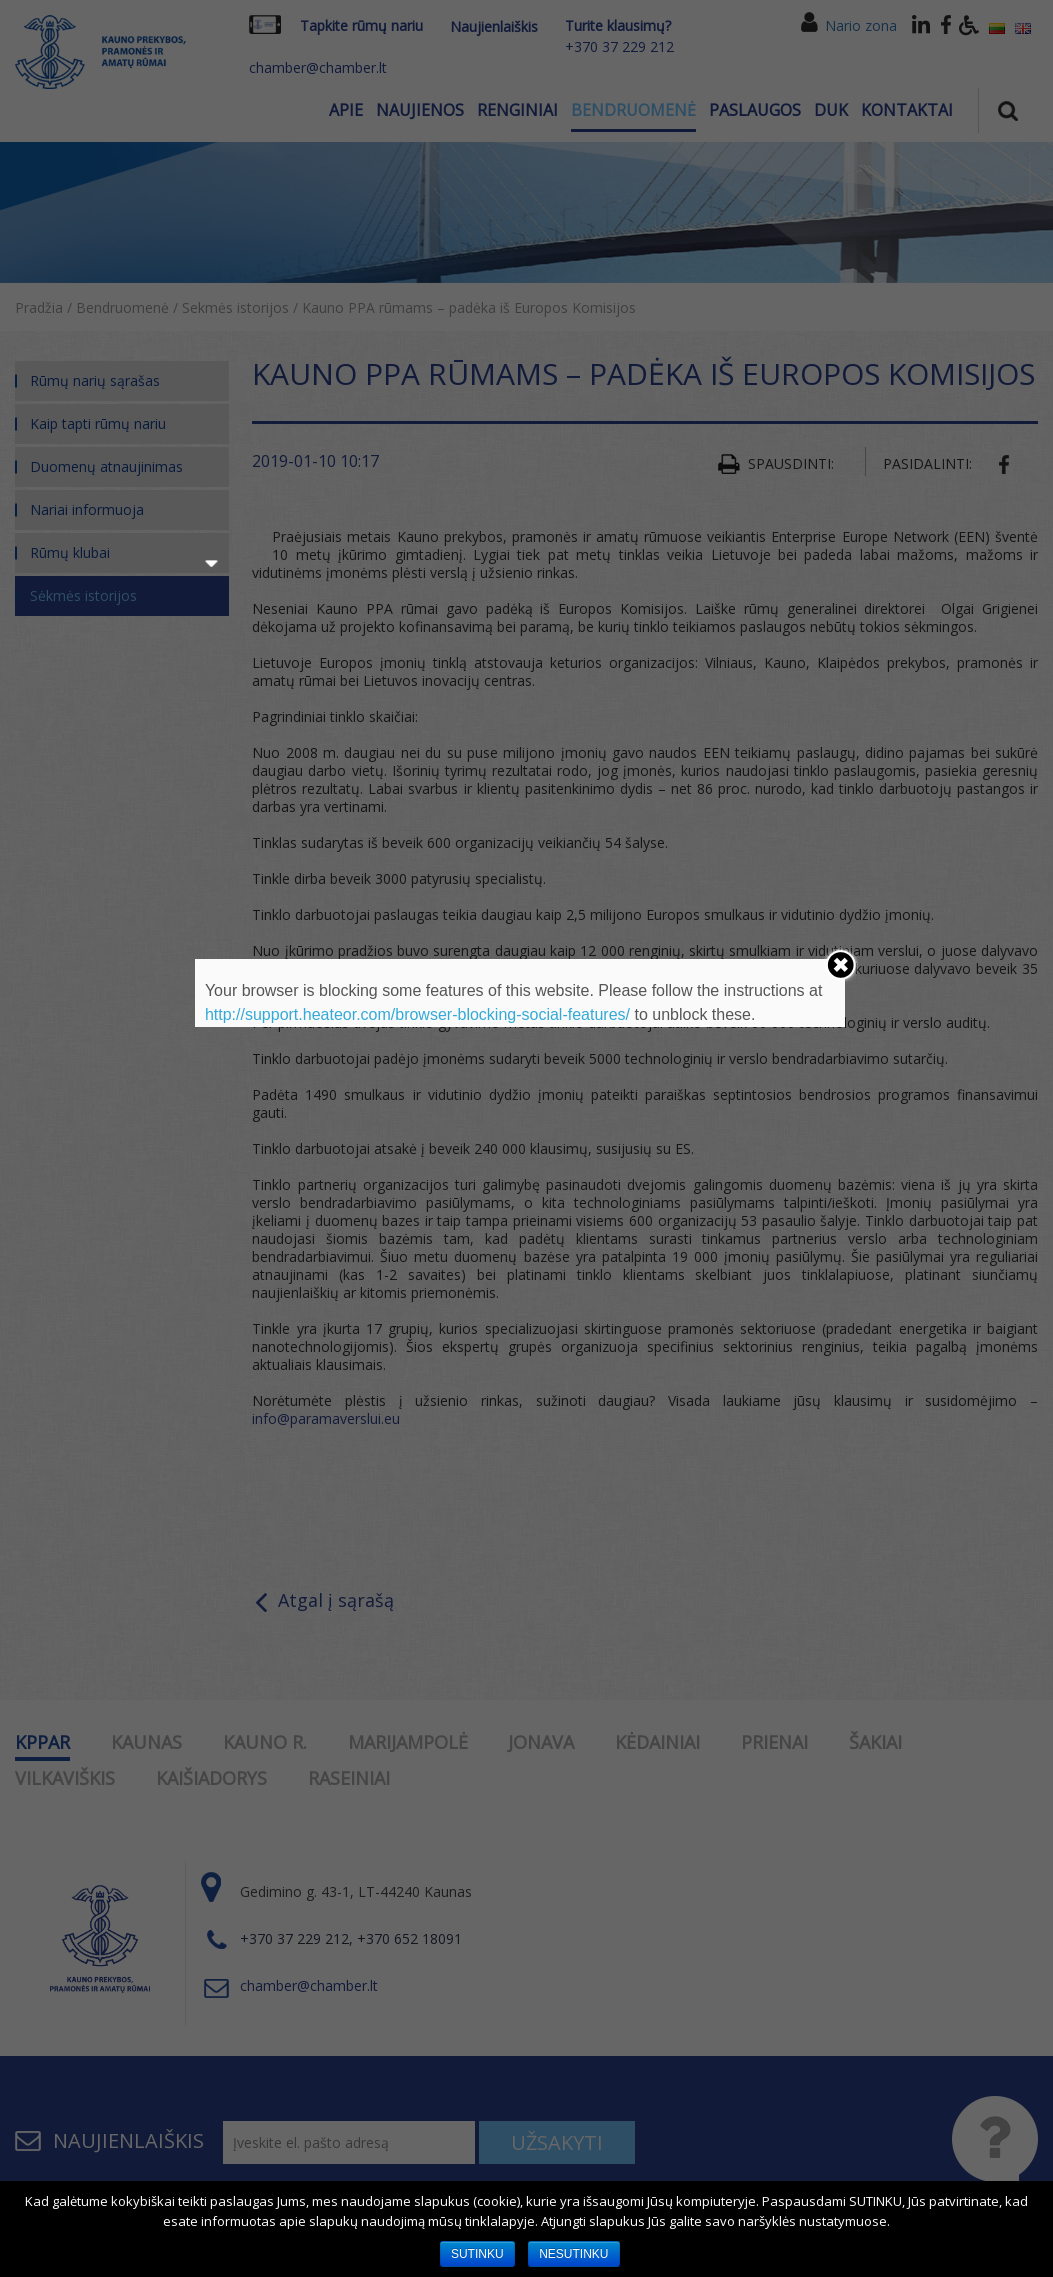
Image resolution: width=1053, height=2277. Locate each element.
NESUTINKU (573, 2254)
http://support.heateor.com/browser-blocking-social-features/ (417, 1014)
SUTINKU (477, 2254)
